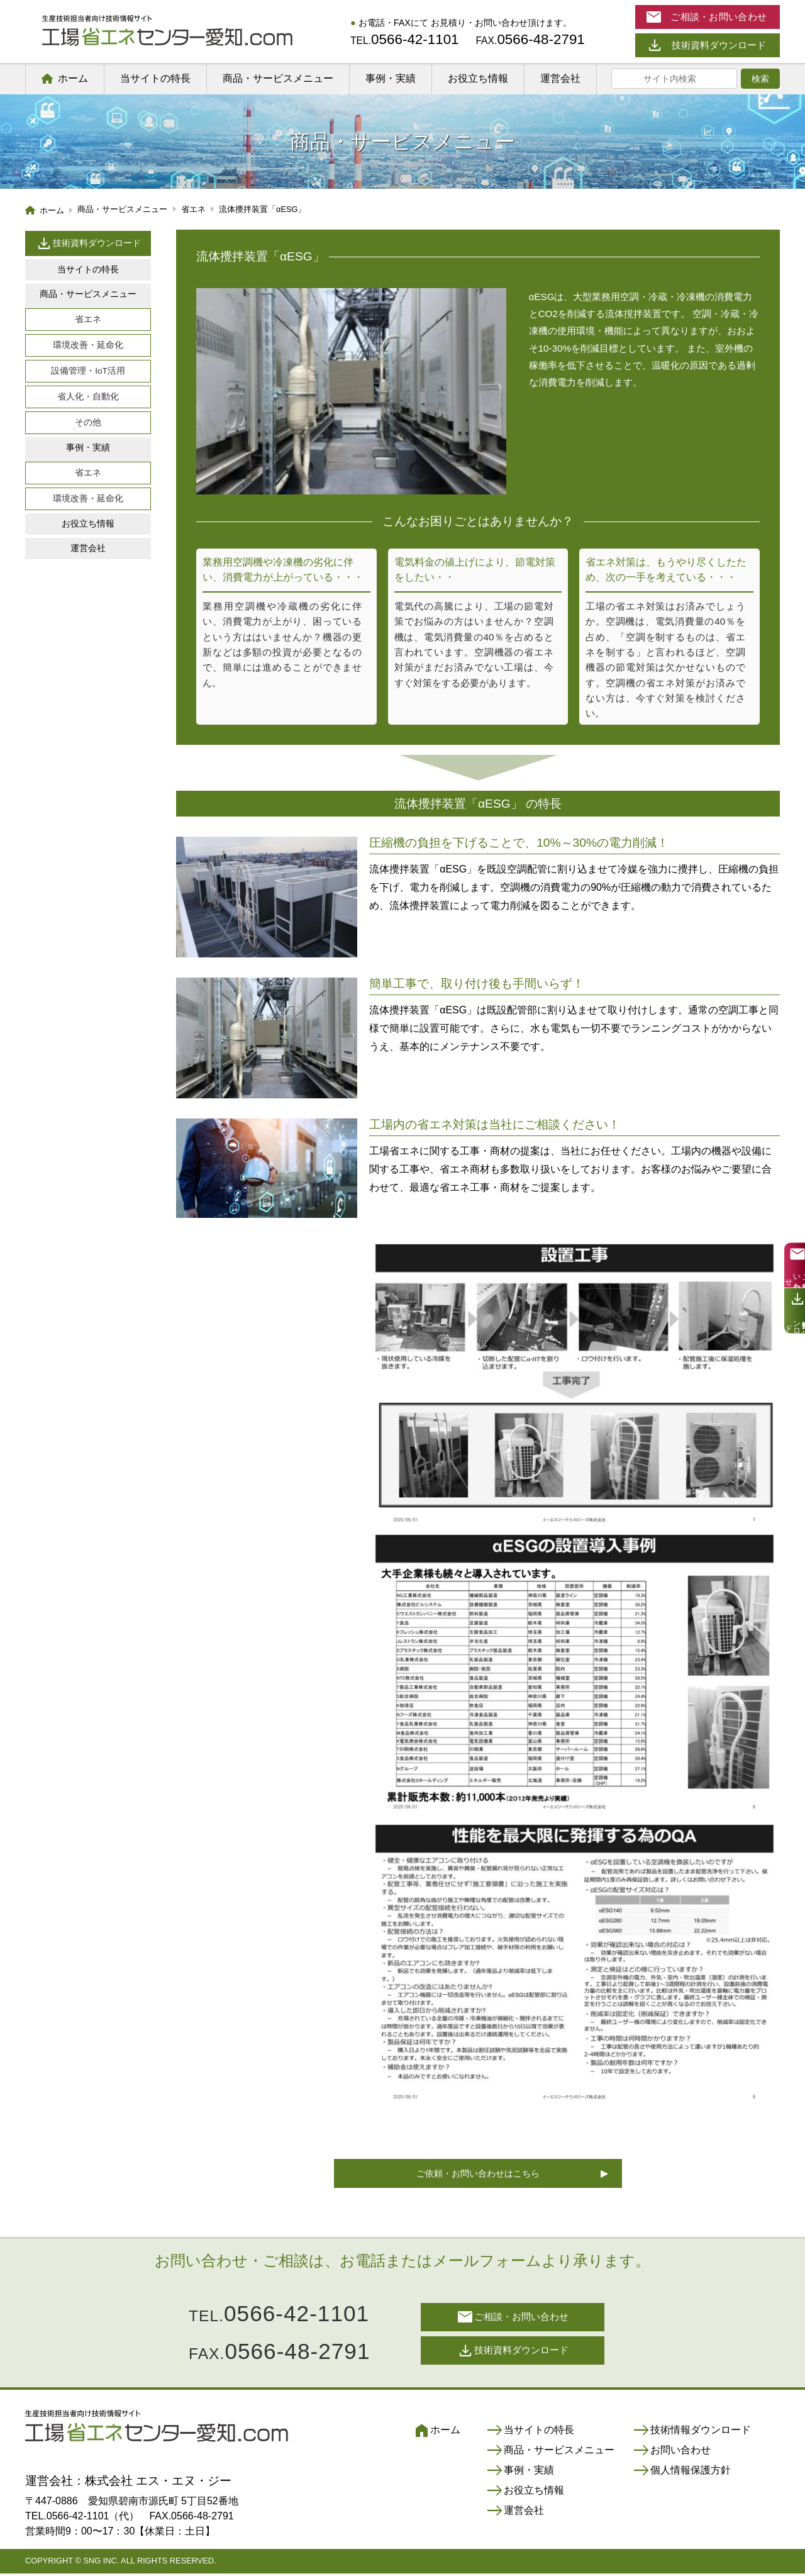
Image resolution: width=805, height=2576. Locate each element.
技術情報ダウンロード (692, 2433)
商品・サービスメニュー (278, 78)
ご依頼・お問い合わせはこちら (478, 2175)
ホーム (73, 78)
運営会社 (560, 78)
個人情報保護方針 (682, 2473)
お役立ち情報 (478, 78)
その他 (88, 422)
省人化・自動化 (88, 396)
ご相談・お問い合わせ (512, 2318)
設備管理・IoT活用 (88, 371)
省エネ (88, 319)
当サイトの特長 (155, 78)
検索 (760, 79)
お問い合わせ (672, 2453)
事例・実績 (390, 78)
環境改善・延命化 (88, 345)
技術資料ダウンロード (88, 243)
